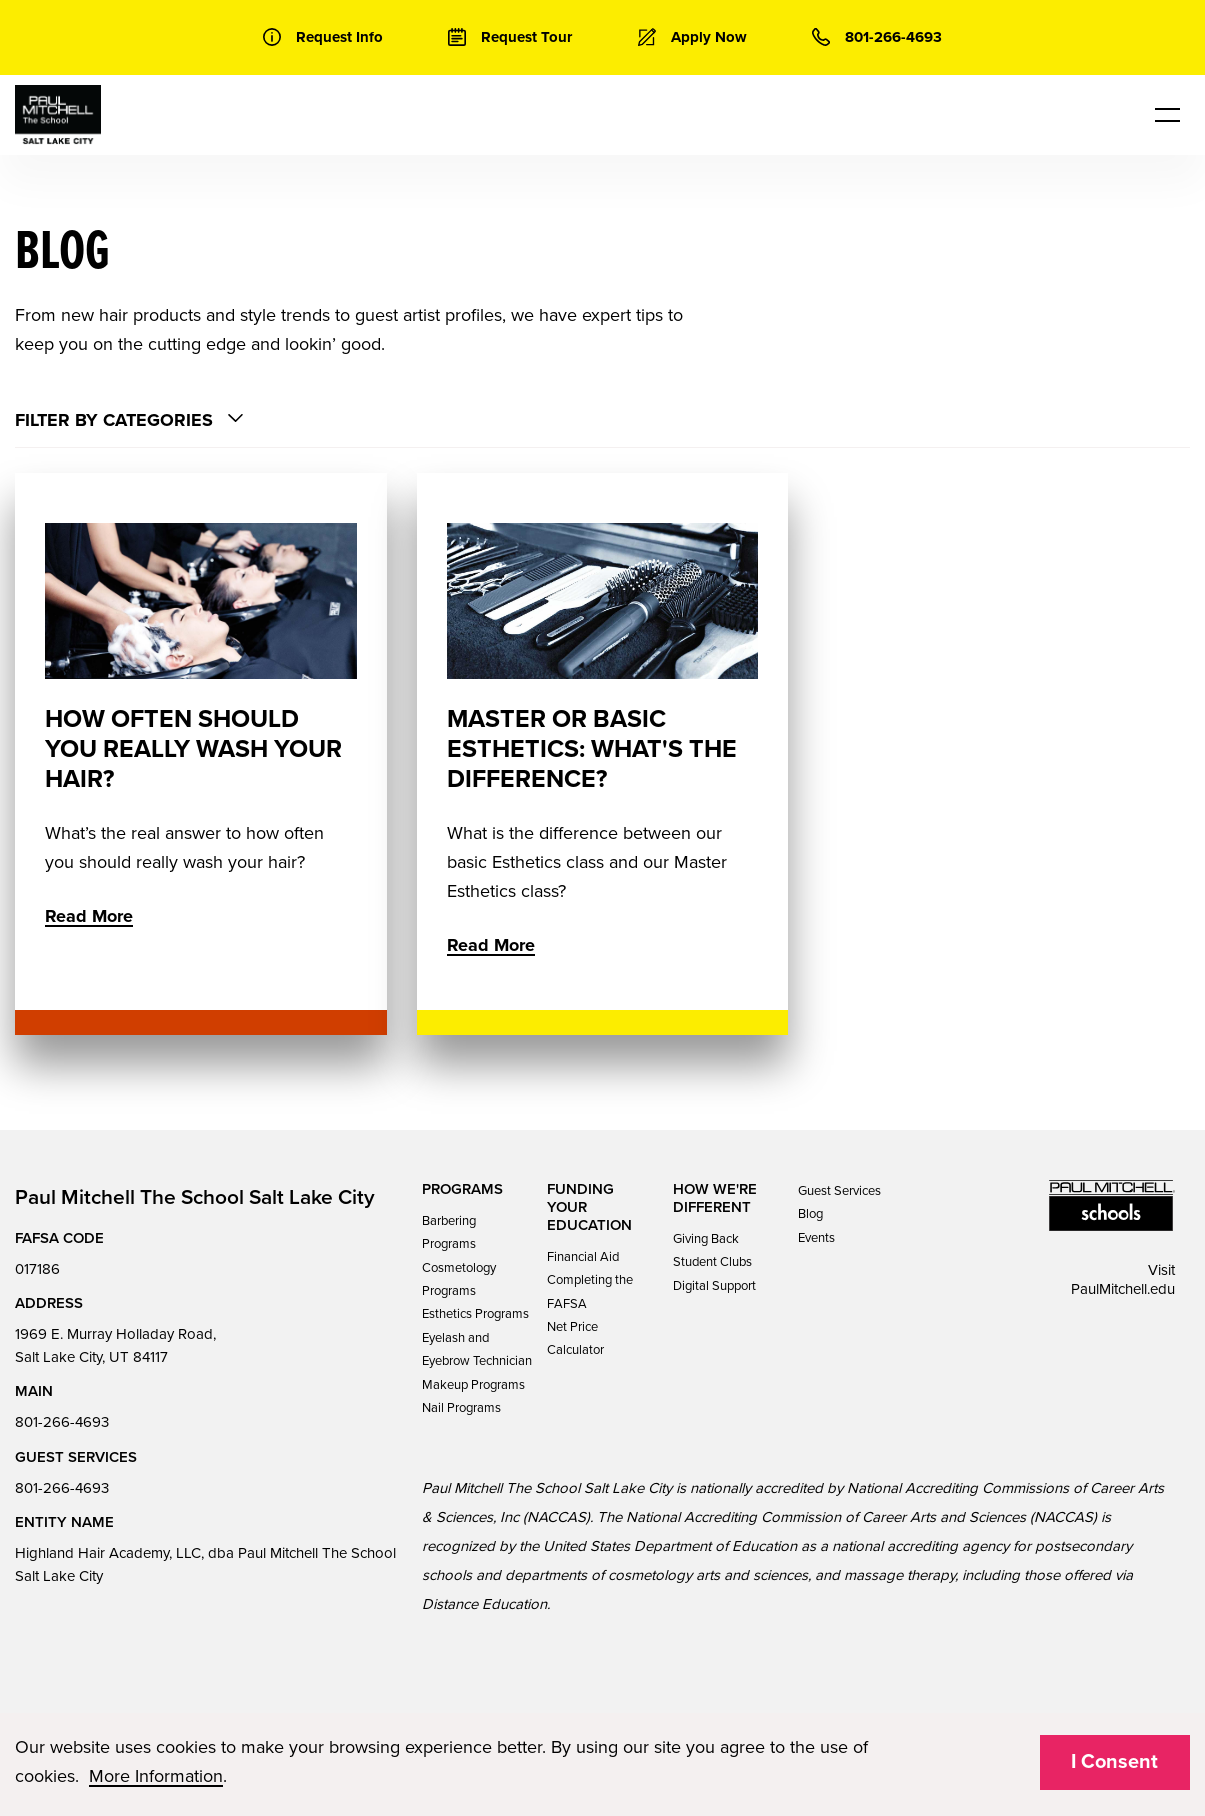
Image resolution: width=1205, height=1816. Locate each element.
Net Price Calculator (575, 1338)
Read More (89, 916)
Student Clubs (712, 1262)
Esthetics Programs (475, 1314)
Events (816, 1238)
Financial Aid (583, 1257)
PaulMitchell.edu (1123, 1289)
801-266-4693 (62, 1422)
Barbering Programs (449, 1232)
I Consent (1114, 1762)
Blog (810, 1214)
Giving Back (706, 1239)
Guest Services (839, 1191)
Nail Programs (461, 1408)
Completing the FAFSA (590, 1291)
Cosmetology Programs (459, 1279)
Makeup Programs (473, 1385)
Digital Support (714, 1286)
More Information (156, 1776)
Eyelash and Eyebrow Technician (477, 1349)
